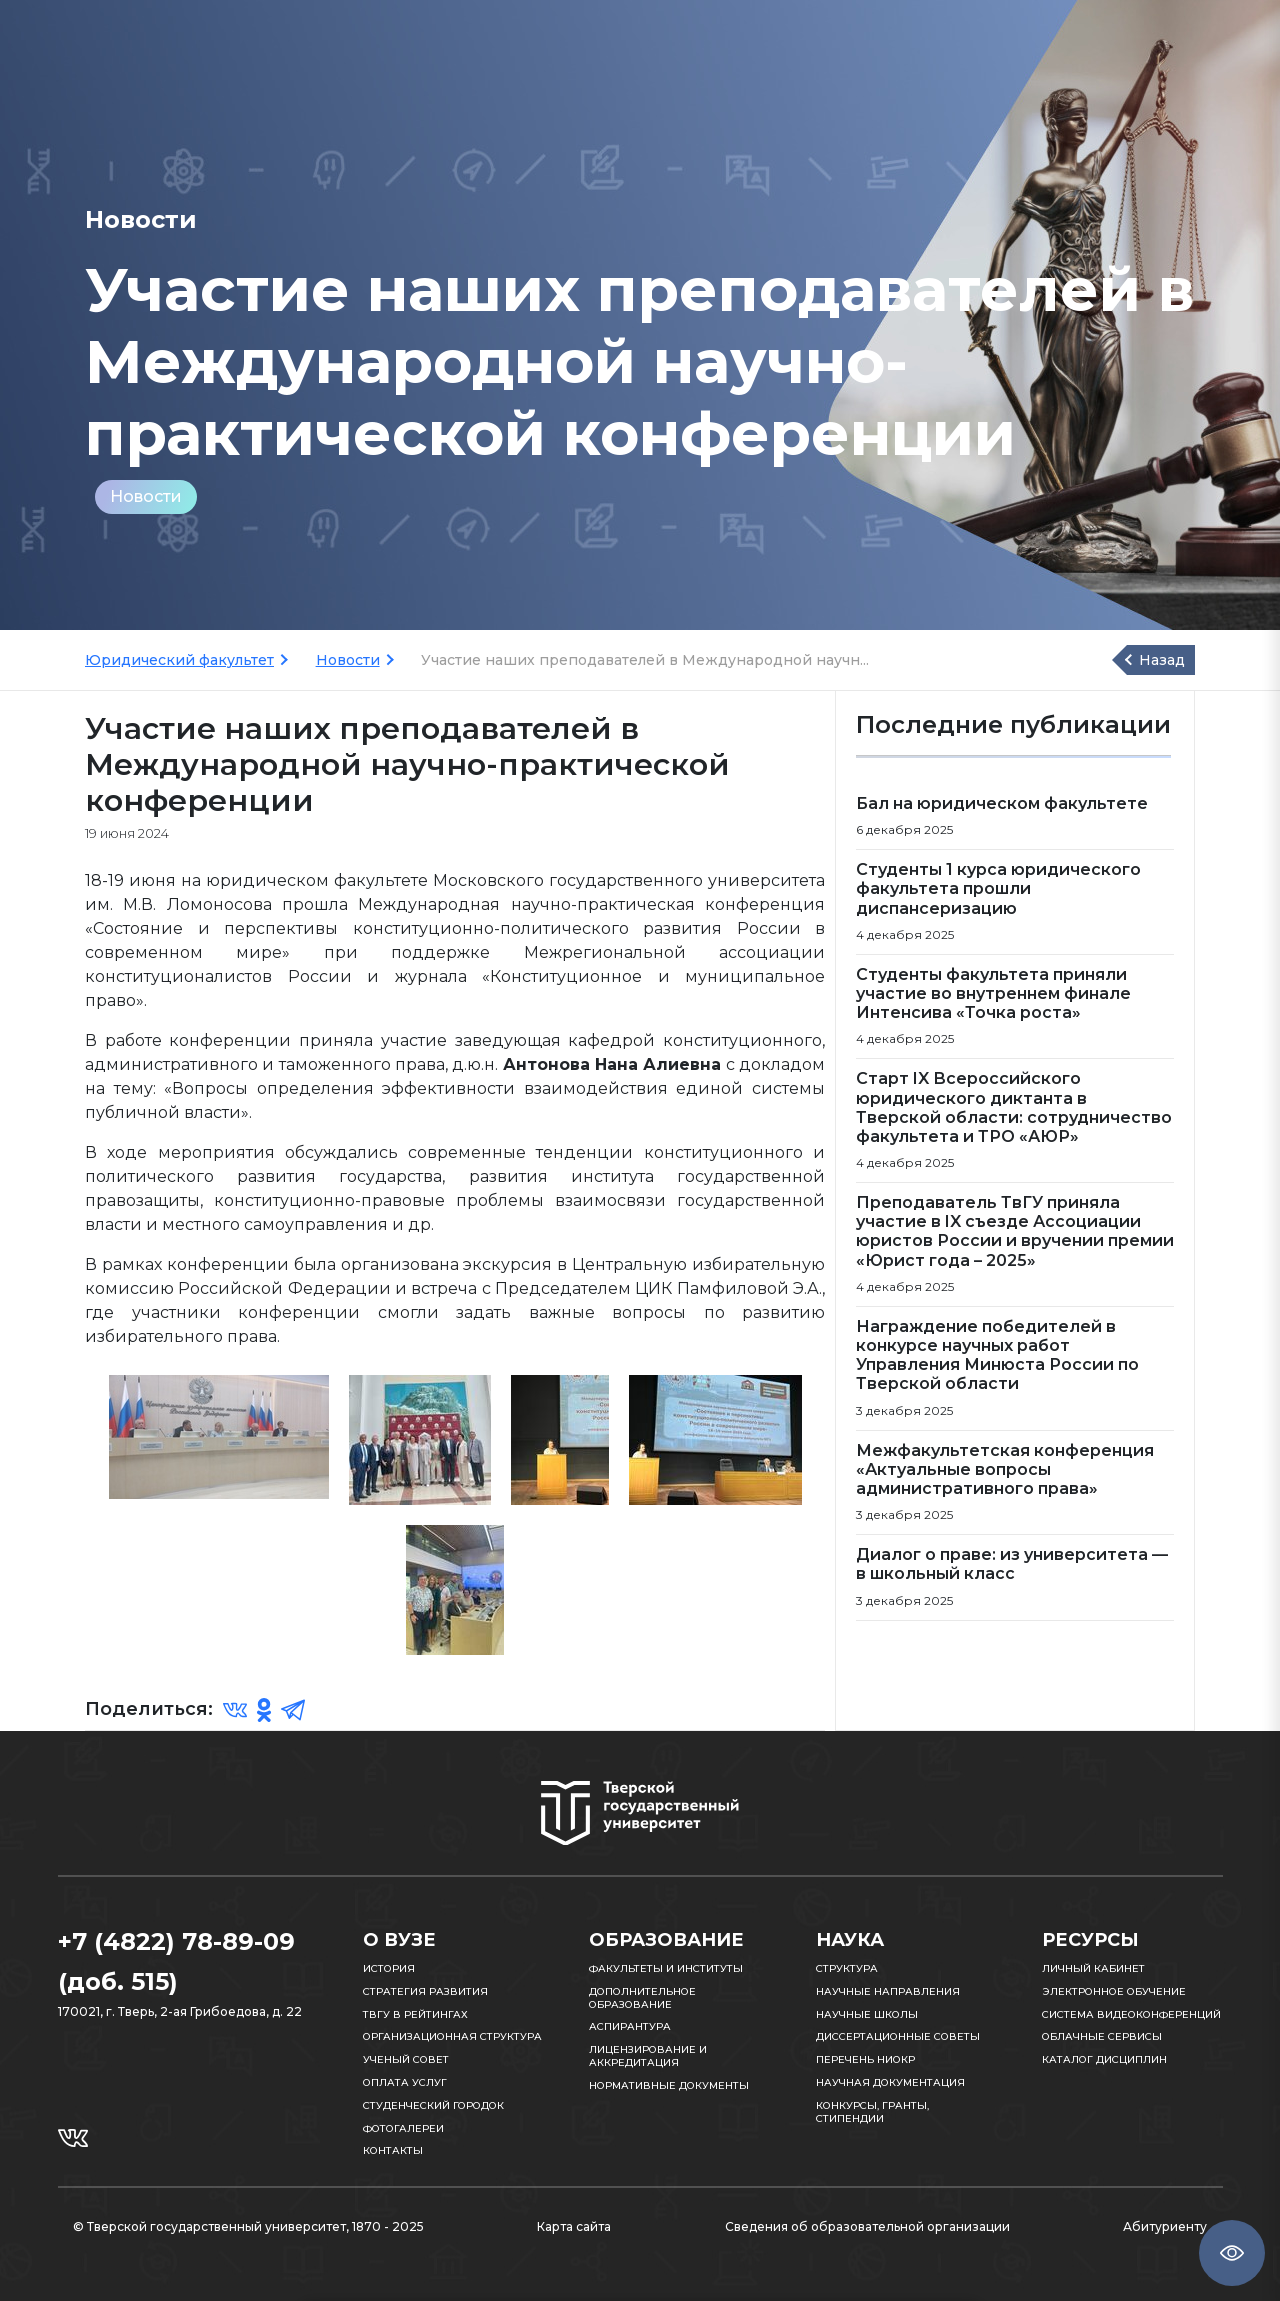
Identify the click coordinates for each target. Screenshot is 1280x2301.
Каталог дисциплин (1104, 2059)
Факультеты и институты (666, 1968)
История (389, 1968)
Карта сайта (574, 2226)
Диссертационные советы (898, 2036)
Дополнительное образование (642, 1998)
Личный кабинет (1093, 1968)
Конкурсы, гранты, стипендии (872, 2112)
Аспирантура (630, 2026)
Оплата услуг (405, 2082)
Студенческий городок (433, 2105)
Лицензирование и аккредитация (648, 2056)
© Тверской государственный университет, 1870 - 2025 (248, 2226)
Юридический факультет (179, 660)
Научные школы (867, 2014)
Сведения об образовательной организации (867, 2226)
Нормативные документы (669, 2085)
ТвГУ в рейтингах (415, 2014)
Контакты (393, 2150)
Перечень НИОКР (865, 2059)
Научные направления (888, 1991)
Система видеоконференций (1131, 2014)
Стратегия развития (425, 1991)
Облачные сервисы (1102, 2036)
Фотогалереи (403, 2128)
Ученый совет (406, 2059)
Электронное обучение (1114, 1991)
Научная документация (890, 2082)
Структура (847, 1968)
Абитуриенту (1165, 2226)
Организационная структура (452, 2036)
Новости (146, 496)
